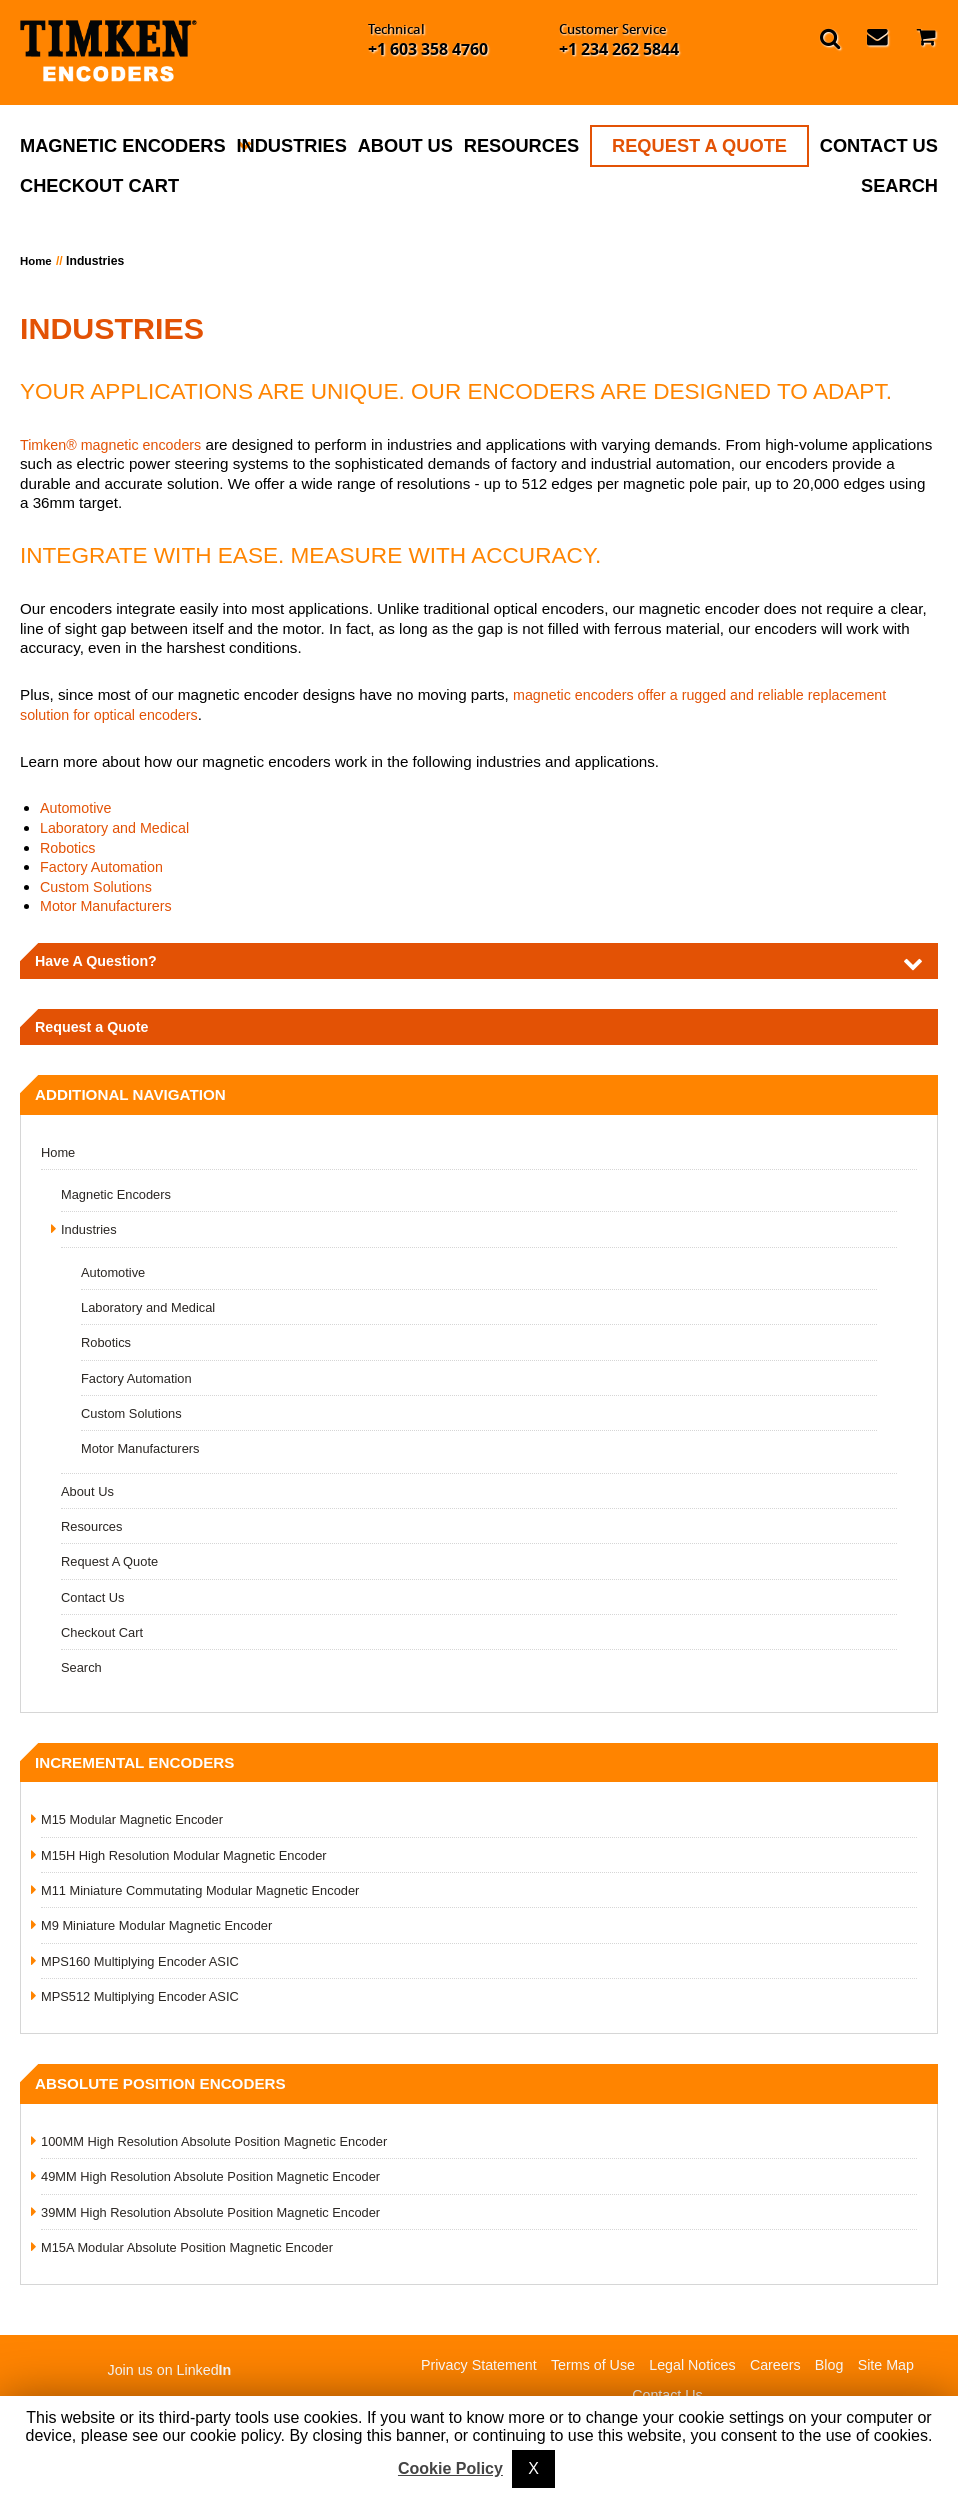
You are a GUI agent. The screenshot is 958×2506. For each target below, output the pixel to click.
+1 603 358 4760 (428, 49)
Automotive (78, 807)
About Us (405, 145)
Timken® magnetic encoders (116, 444)
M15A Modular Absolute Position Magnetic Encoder (196, 2253)
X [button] (533, 2468)
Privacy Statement (468, 2371)
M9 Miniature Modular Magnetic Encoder (164, 1931)
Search (899, 185)
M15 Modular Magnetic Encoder (138, 1824)
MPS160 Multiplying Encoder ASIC (146, 1966)
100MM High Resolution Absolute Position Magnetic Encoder (225, 2147)
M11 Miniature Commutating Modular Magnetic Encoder (210, 1895)
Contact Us (879, 145)
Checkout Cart (99, 185)
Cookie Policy (450, 2468)
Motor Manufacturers (110, 905)
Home (37, 261)
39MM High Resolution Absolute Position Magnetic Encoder (221, 2218)
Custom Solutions (99, 886)
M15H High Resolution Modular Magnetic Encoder (193, 1860)
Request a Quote (95, 1028)
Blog (838, 2371)
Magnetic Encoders (123, 145)
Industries (291, 145)
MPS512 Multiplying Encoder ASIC (146, 2002)
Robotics (69, 847)
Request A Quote (699, 145)
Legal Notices (694, 2371)
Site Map (898, 2371)
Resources (522, 145)
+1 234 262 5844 (619, 49)
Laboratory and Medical (119, 827)
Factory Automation (105, 866)
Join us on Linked (170, 2376)
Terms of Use (589, 2371)
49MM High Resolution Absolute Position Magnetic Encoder (221, 2182)
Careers (782, 2371)
